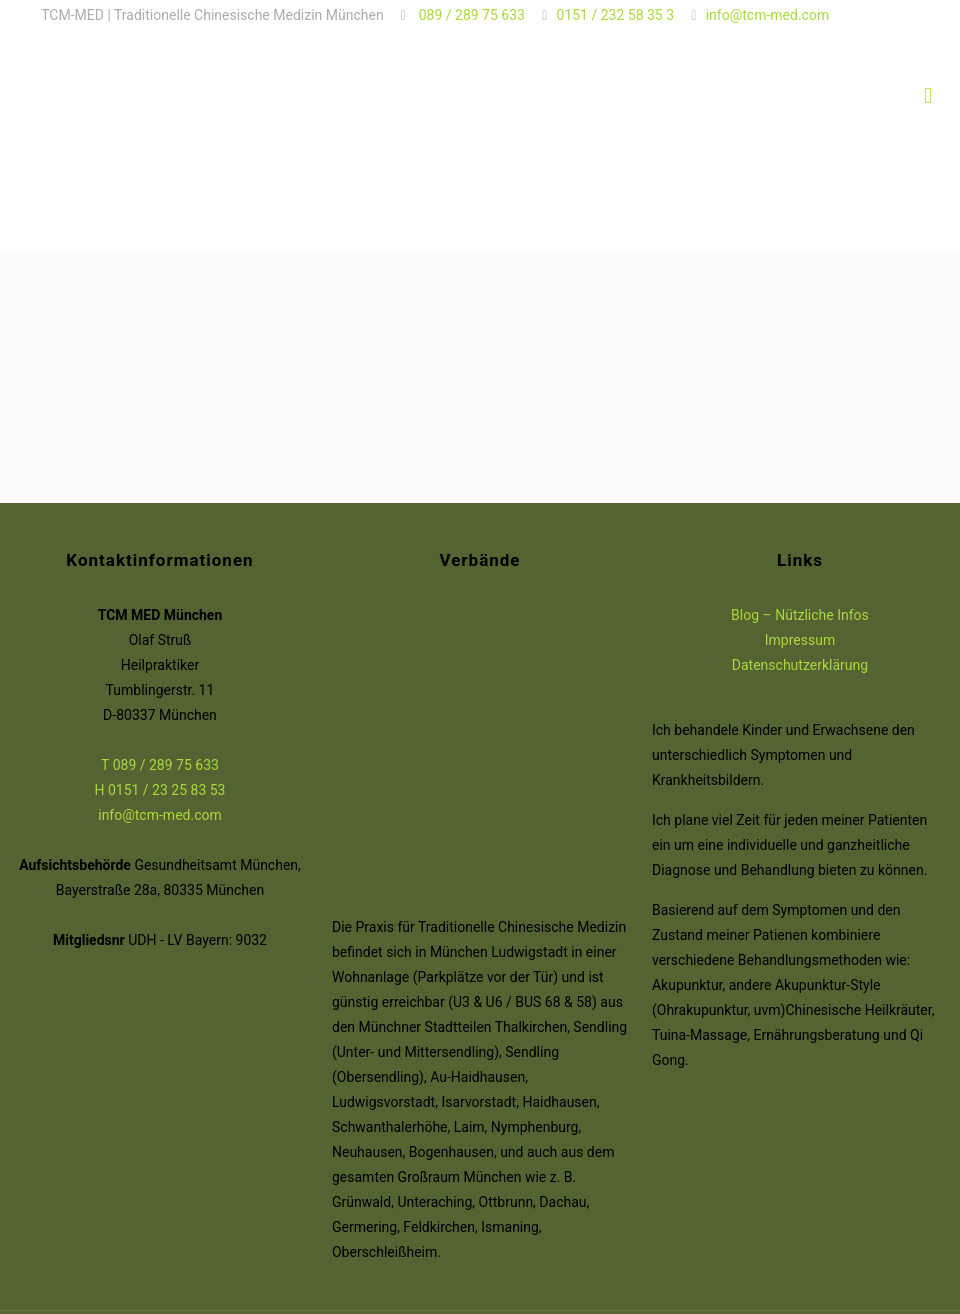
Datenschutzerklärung (800, 665)
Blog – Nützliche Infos (800, 615)
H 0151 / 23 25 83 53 (159, 790)
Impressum (800, 640)
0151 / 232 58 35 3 (616, 15)
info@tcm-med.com (768, 15)
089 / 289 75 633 (470, 15)
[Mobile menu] (928, 96)
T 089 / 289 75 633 (160, 765)
